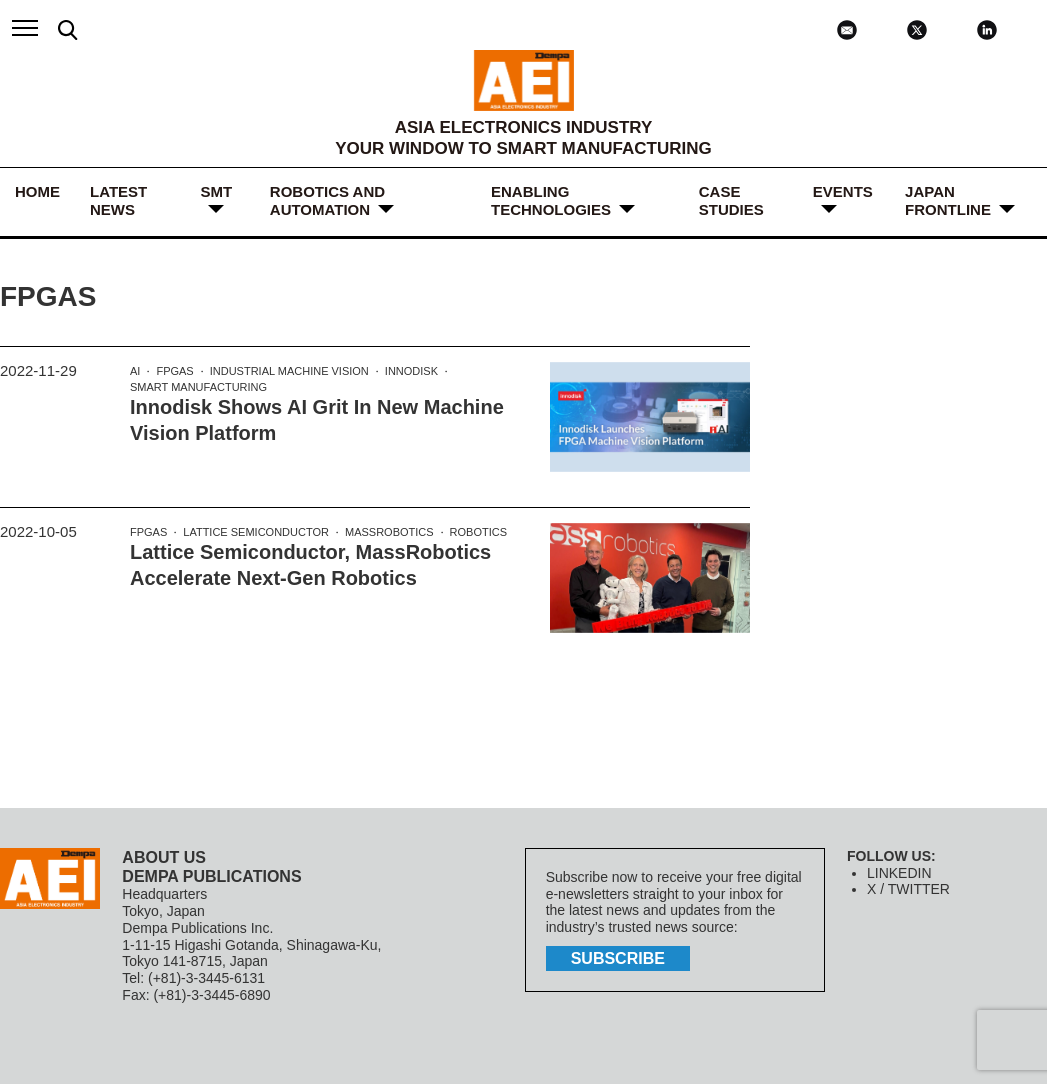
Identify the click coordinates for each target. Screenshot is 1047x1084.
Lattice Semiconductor (256, 532)
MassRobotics (389, 532)
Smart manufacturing (198, 387)
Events (843, 191)
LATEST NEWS (118, 200)
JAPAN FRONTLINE (948, 200)
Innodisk (411, 371)
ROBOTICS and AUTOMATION (327, 200)
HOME (37, 191)
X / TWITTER (908, 889)
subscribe (618, 958)
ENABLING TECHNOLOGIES (551, 200)
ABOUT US (164, 857)
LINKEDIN (899, 873)
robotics (478, 532)
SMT (216, 191)
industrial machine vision (289, 371)
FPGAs (174, 371)
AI (135, 371)
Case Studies (731, 200)
